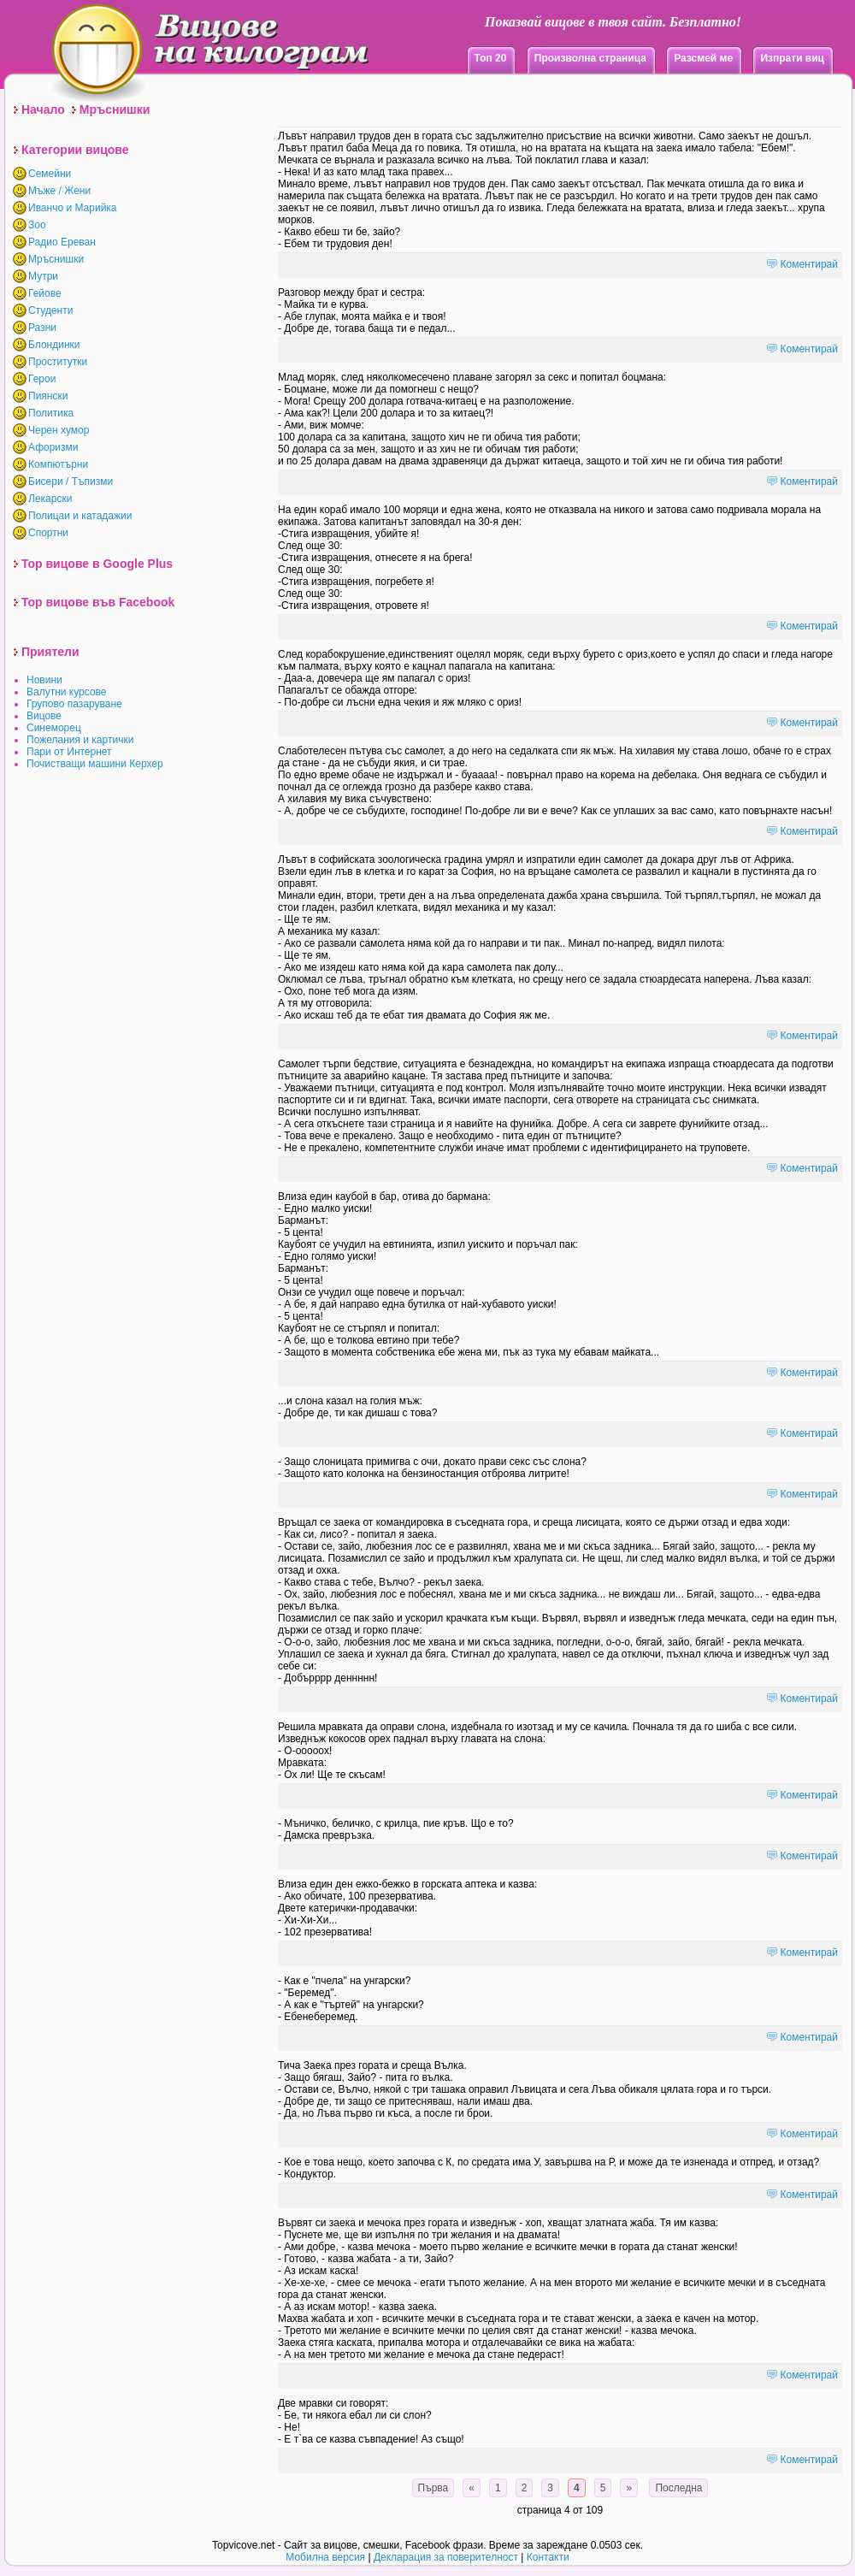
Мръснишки (115, 109)
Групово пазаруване (74, 704)
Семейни (49, 174)
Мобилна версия (325, 2557)
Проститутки (57, 362)
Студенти (50, 310)
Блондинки (54, 345)
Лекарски (50, 499)
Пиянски (48, 396)
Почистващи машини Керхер (95, 764)
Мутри (43, 276)
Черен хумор (58, 430)
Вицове (44, 716)
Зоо (37, 225)
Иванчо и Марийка (72, 208)
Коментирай (809, 264)
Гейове (45, 293)
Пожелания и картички (80, 740)
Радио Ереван (62, 242)
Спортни (48, 533)
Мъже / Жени (59, 191)
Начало (43, 109)
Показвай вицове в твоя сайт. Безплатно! (613, 22)
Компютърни (58, 464)
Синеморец (54, 728)
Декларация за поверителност (446, 2557)
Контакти (548, 2557)
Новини (44, 680)
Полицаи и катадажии (80, 516)
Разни (42, 328)
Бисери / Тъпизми (70, 481)
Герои (42, 379)
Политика (51, 413)
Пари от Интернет (69, 752)
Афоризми (53, 447)
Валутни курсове (67, 692)
